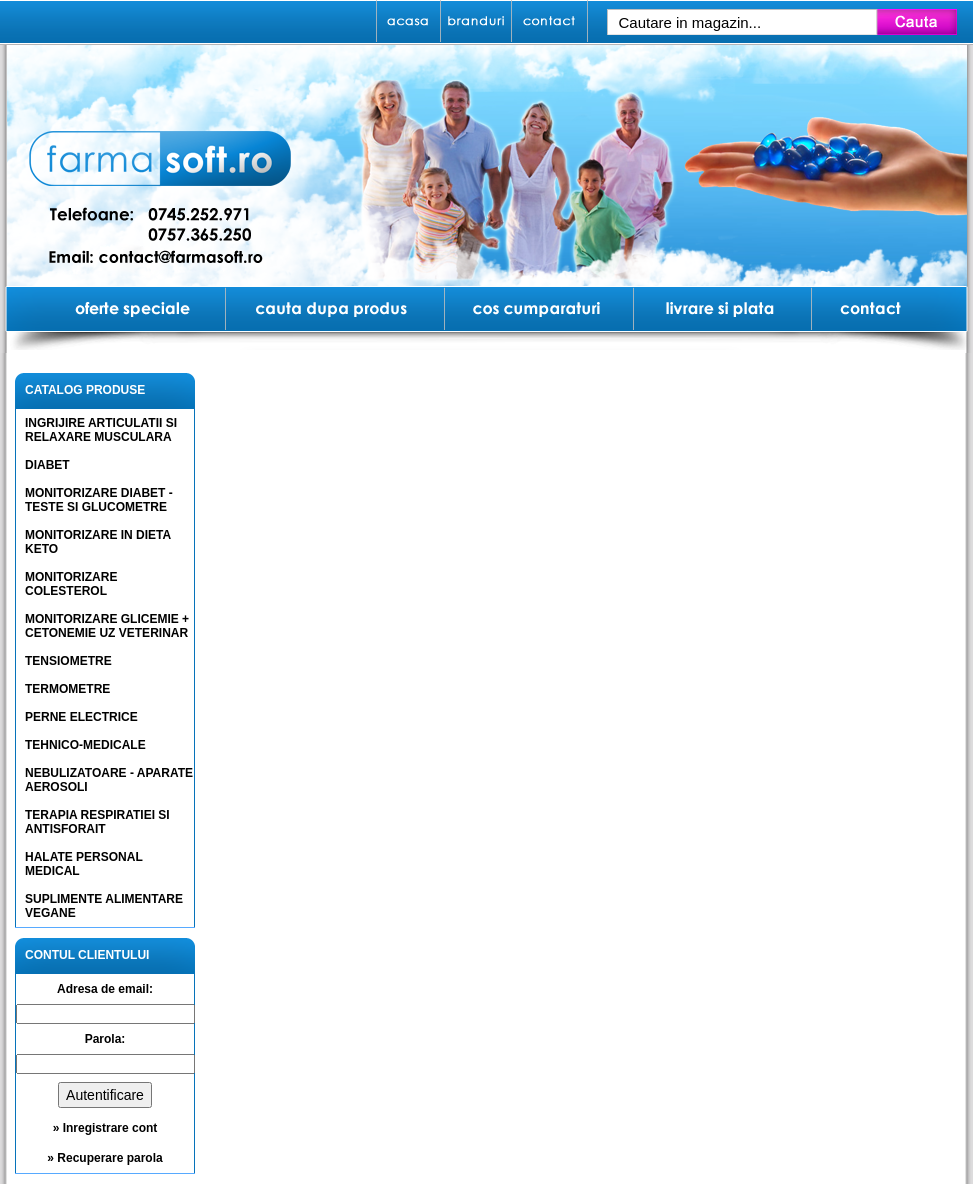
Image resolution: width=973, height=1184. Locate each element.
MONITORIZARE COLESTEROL (71, 584)
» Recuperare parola (104, 1158)
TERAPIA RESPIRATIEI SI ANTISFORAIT (97, 822)
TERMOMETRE (67, 689)
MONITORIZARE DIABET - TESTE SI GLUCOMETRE (99, 500)
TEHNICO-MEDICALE (85, 745)
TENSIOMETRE (68, 661)
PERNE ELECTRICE (81, 717)
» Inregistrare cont (105, 1128)
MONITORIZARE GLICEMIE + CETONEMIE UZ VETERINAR (107, 626)
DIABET (47, 465)
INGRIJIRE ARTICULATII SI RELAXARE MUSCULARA (101, 430)
